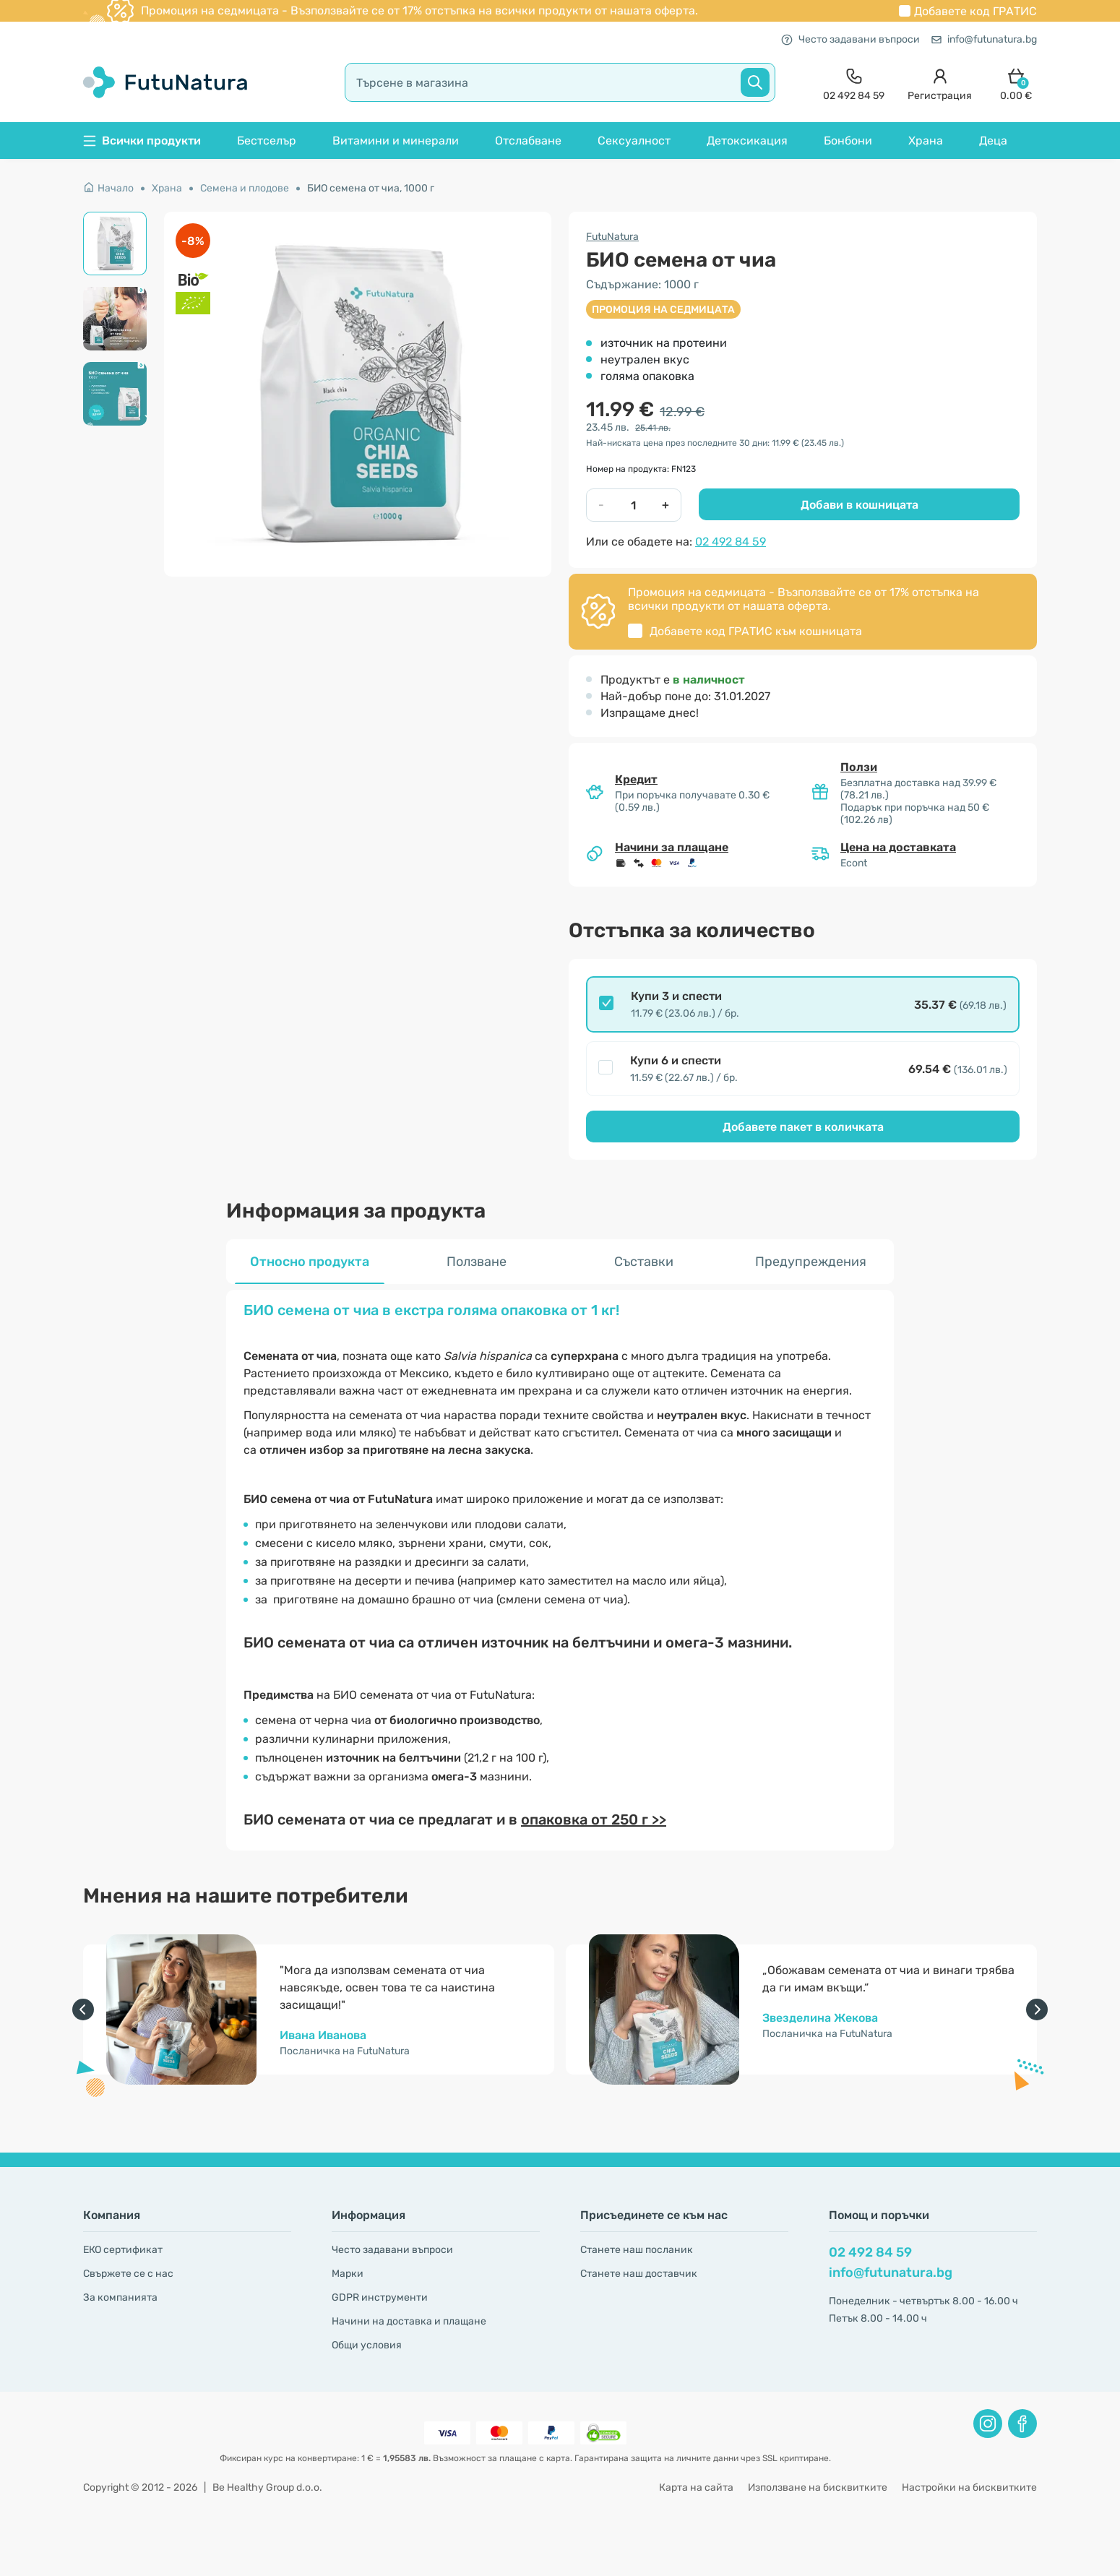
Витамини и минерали (395, 140)
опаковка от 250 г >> (593, 1819)
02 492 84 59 (730, 541)
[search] (560, 82)
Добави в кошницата (859, 505)
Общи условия (367, 2345)
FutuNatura (612, 237)
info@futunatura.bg (984, 39)
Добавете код (975, 11)
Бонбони (848, 140)
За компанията (120, 2297)
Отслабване (528, 140)
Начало (108, 188)
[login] (940, 83)
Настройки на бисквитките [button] (969, 2487)
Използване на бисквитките (817, 2487)
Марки (347, 2273)
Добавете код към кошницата (756, 631)
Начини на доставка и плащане (409, 2321)
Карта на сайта (696, 2487)
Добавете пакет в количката (803, 1127)
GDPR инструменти (380, 2297)
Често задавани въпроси (850, 39)
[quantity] (633, 505)
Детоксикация (747, 140)
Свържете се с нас (128, 2273)
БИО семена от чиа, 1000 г (370, 188)
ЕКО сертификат (123, 2250)
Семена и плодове (244, 188)
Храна (925, 140)
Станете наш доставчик (638, 2273)
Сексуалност (634, 140)
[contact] (853, 83)
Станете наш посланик (636, 2250)
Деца (993, 140)
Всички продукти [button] (142, 140)
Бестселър (266, 140)
